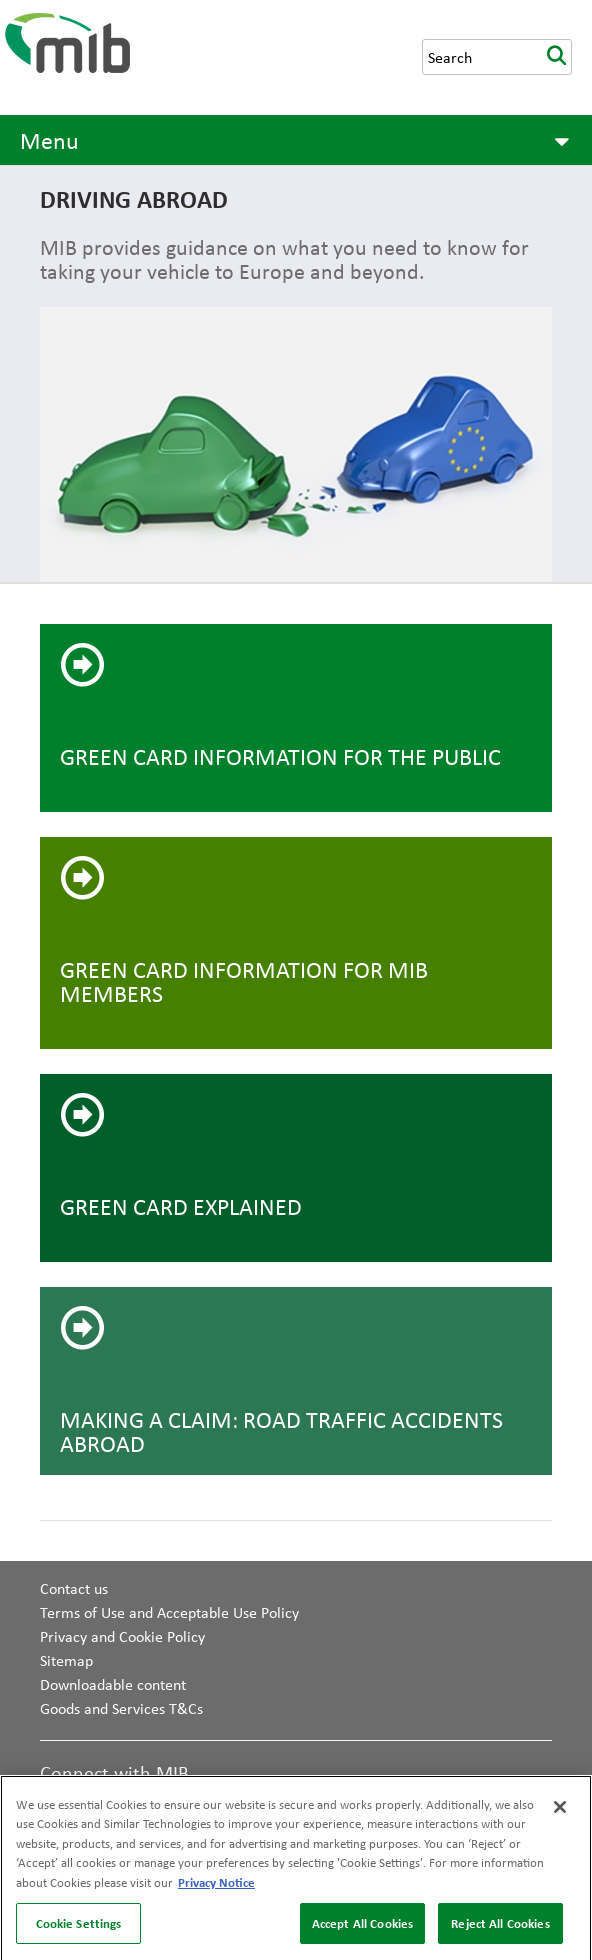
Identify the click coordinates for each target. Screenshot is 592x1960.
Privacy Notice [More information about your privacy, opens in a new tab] (216, 1887)
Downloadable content (113, 1684)
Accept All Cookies (362, 1928)
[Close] (560, 1812)
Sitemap (66, 1660)
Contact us (74, 1588)
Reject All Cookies (500, 1928)
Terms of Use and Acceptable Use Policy (169, 1612)
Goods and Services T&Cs (121, 1708)
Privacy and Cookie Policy (122, 1636)
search (556, 57)
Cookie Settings (79, 1928)
